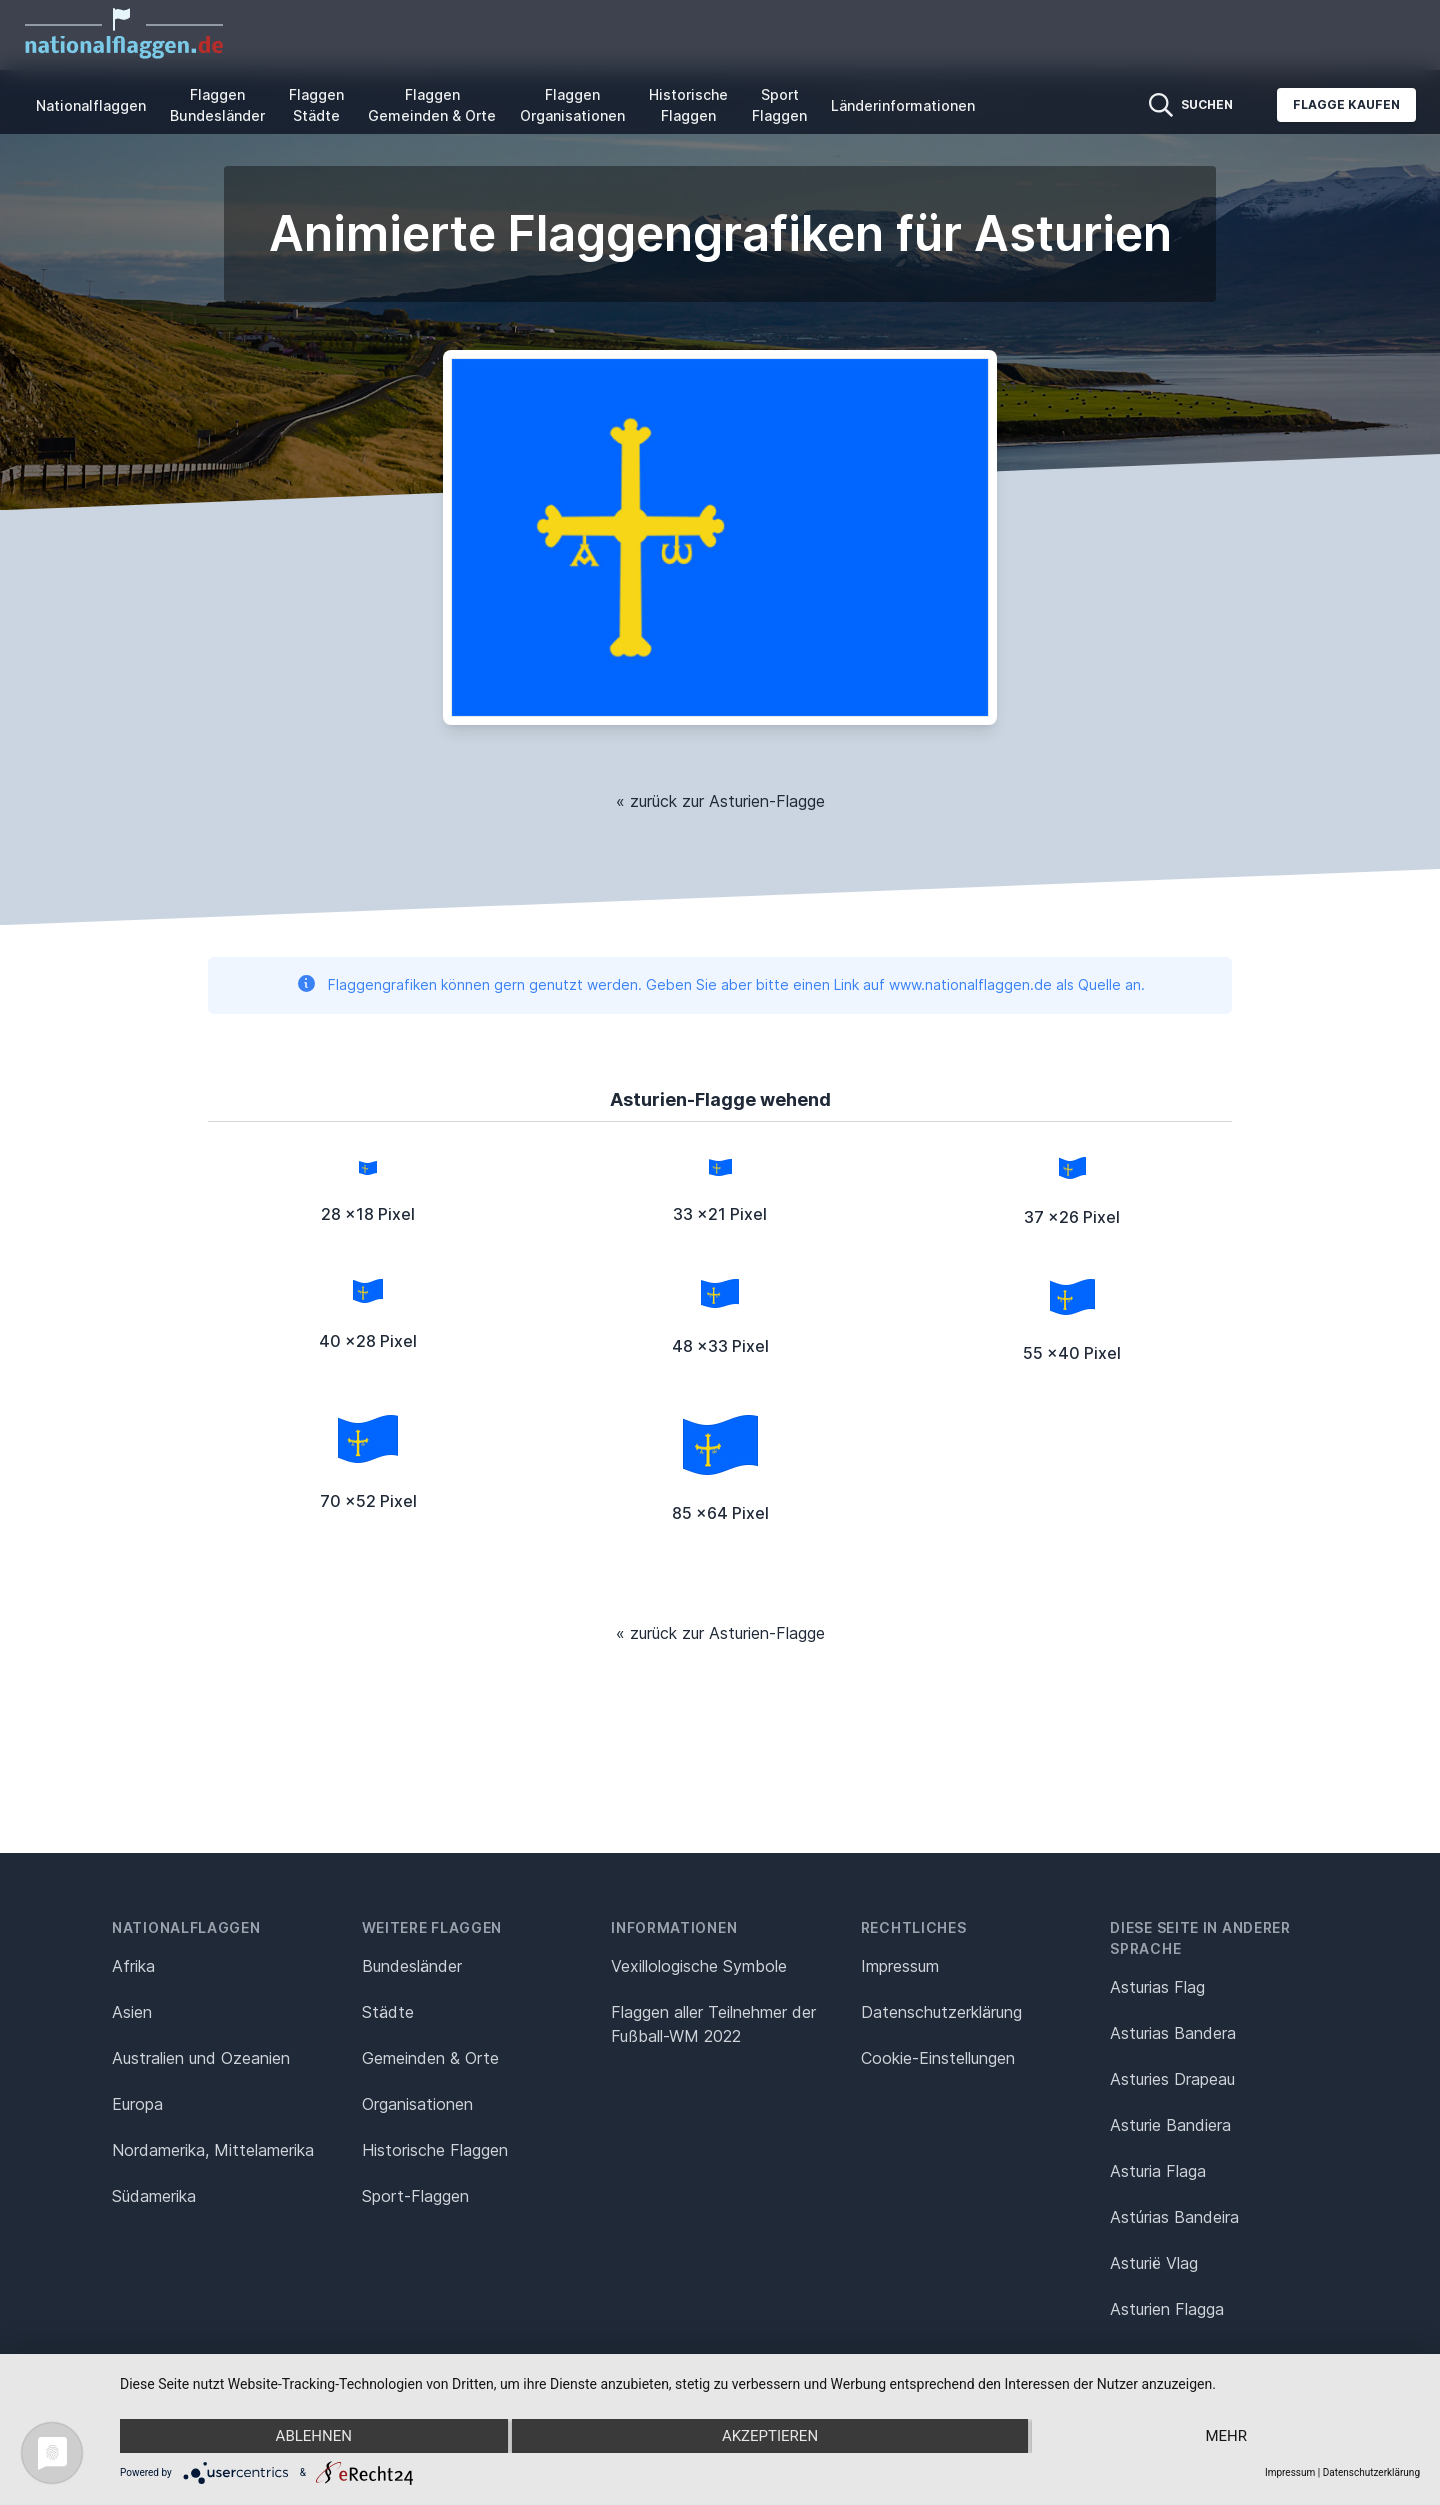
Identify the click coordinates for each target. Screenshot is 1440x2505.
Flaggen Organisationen (572, 105)
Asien (132, 2012)
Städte (388, 2012)
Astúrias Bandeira (1174, 2217)
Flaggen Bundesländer (217, 105)
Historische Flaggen (688, 105)
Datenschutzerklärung (1371, 2472)
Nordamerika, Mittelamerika (213, 2150)
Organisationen (417, 2104)
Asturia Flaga (1158, 2171)
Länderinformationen (903, 105)
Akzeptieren (770, 2436)
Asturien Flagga (1167, 2309)
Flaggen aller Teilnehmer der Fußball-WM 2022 (713, 2024)
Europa (137, 2104)
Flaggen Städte (316, 105)
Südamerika (154, 2196)
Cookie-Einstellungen (938, 2058)
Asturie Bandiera (1170, 2125)
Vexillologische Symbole (699, 1966)
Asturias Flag (1157, 1987)
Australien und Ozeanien (201, 2058)
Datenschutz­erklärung (941, 2012)
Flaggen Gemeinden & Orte (432, 105)
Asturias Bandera (1173, 2033)
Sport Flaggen (779, 105)
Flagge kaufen (1346, 104)
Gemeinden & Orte (430, 2058)
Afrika (133, 1966)
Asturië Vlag (1154, 2263)
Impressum (900, 1966)
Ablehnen (314, 2436)
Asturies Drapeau (1172, 2079)
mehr (1226, 2436)
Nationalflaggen (91, 105)
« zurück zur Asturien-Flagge (720, 801)
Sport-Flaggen (415, 2196)
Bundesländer (412, 1966)
